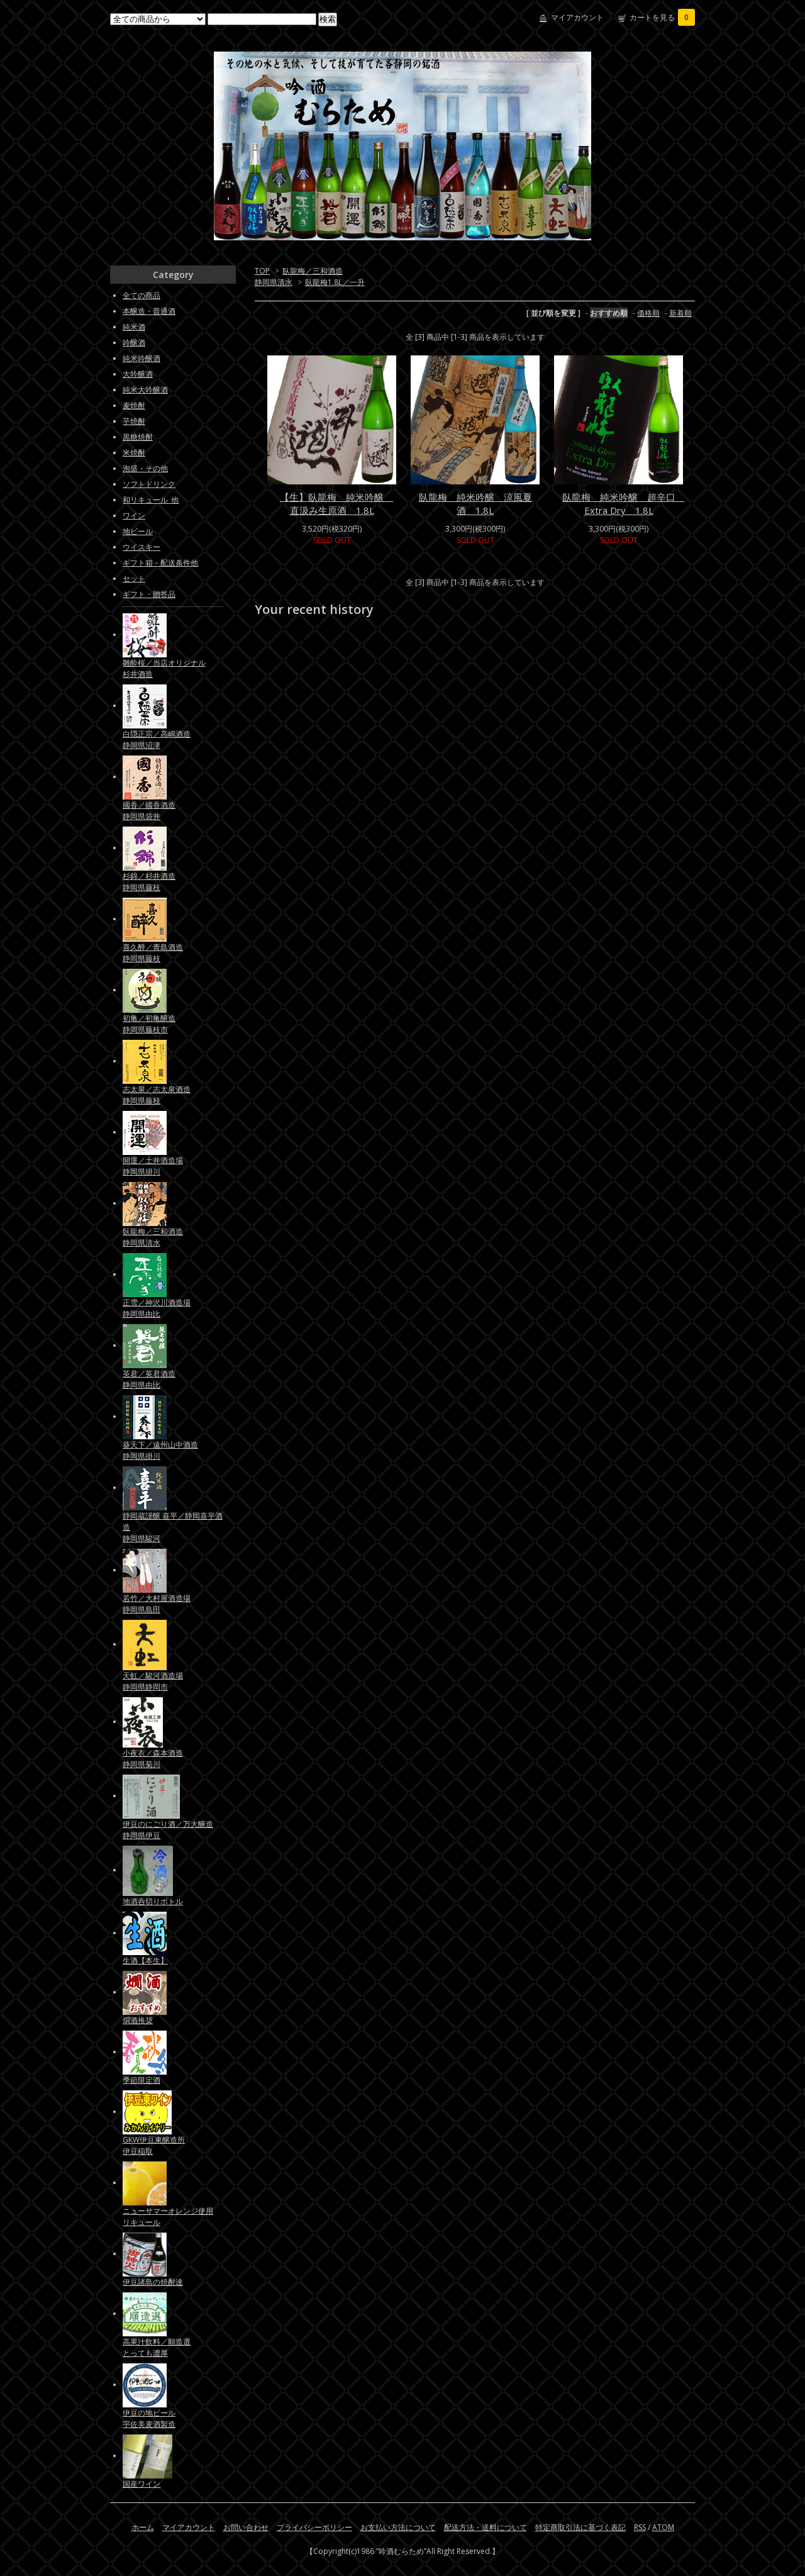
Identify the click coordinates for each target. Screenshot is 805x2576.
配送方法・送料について (485, 2527)
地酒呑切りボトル (153, 1901)
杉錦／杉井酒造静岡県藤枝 (149, 882)
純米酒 (134, 326)
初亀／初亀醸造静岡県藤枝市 (149, 1024)
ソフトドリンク (149, 484)
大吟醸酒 (138, 374)
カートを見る (662, 17)
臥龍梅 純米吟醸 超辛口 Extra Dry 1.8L (623, 503)
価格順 (648, 313)
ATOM (663, 2527)
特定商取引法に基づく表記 (580, 2527)
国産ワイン (141, 2483)
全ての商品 (141, 295)
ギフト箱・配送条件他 (160, 562)
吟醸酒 (134, 342)
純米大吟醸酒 (145, 389)
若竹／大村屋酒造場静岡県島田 (157, 1604)
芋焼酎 (134, 421)
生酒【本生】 (145, 1960)
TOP (262, 270)
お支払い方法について (398, 2527)
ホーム (142, 2527)
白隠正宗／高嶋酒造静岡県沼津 (157, 739)
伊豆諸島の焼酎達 (153, 2282)
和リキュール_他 (151, 499)
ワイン (134, 515)
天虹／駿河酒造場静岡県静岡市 (153, 1681)
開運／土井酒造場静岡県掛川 (153, 1166)
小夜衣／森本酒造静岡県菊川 (153, 1759)
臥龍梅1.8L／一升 (335, 282)
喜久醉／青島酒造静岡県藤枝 (153, 953)
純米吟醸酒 (141, 358)
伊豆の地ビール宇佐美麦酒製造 (149, 2418)
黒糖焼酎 (138, 437)
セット (134, 578)
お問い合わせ (246, 2527)
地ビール (138, 531)
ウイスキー (141, 547)
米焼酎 (134, 452)
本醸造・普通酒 (149, 311)
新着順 (680, 313)
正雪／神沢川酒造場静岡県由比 (157, 1308)
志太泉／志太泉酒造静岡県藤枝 (157, 1095)
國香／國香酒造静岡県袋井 (149, 811)
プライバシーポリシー (314, 2527)
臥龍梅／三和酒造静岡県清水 (153, 1237)
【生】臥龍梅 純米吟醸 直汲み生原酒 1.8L (336, 503)
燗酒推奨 (138, 2020)
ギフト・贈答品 (149, 594)
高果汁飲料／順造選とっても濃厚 (157, 2347)
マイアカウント (577, 17)
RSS (640, 2527)
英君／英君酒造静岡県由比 (149, 1379)
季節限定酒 (141, 2080)
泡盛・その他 (145, 468)
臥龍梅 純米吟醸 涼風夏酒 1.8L (475, 503)
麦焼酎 (134, 405)
